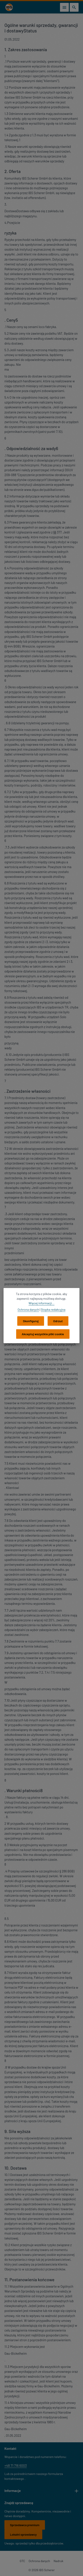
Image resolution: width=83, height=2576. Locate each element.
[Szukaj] (74, 7)
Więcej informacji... (41, 1303)
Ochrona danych (39, 2561)
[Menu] (64, 7)
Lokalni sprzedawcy (23, 2534)
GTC (22, 2561)
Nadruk (58, 2561)
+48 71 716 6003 (15, 2465)
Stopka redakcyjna (53, 1309)
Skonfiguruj (31, 1321)
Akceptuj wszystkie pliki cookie (43, 1334)
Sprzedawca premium (24, 2525)
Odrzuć (58, 1321)
